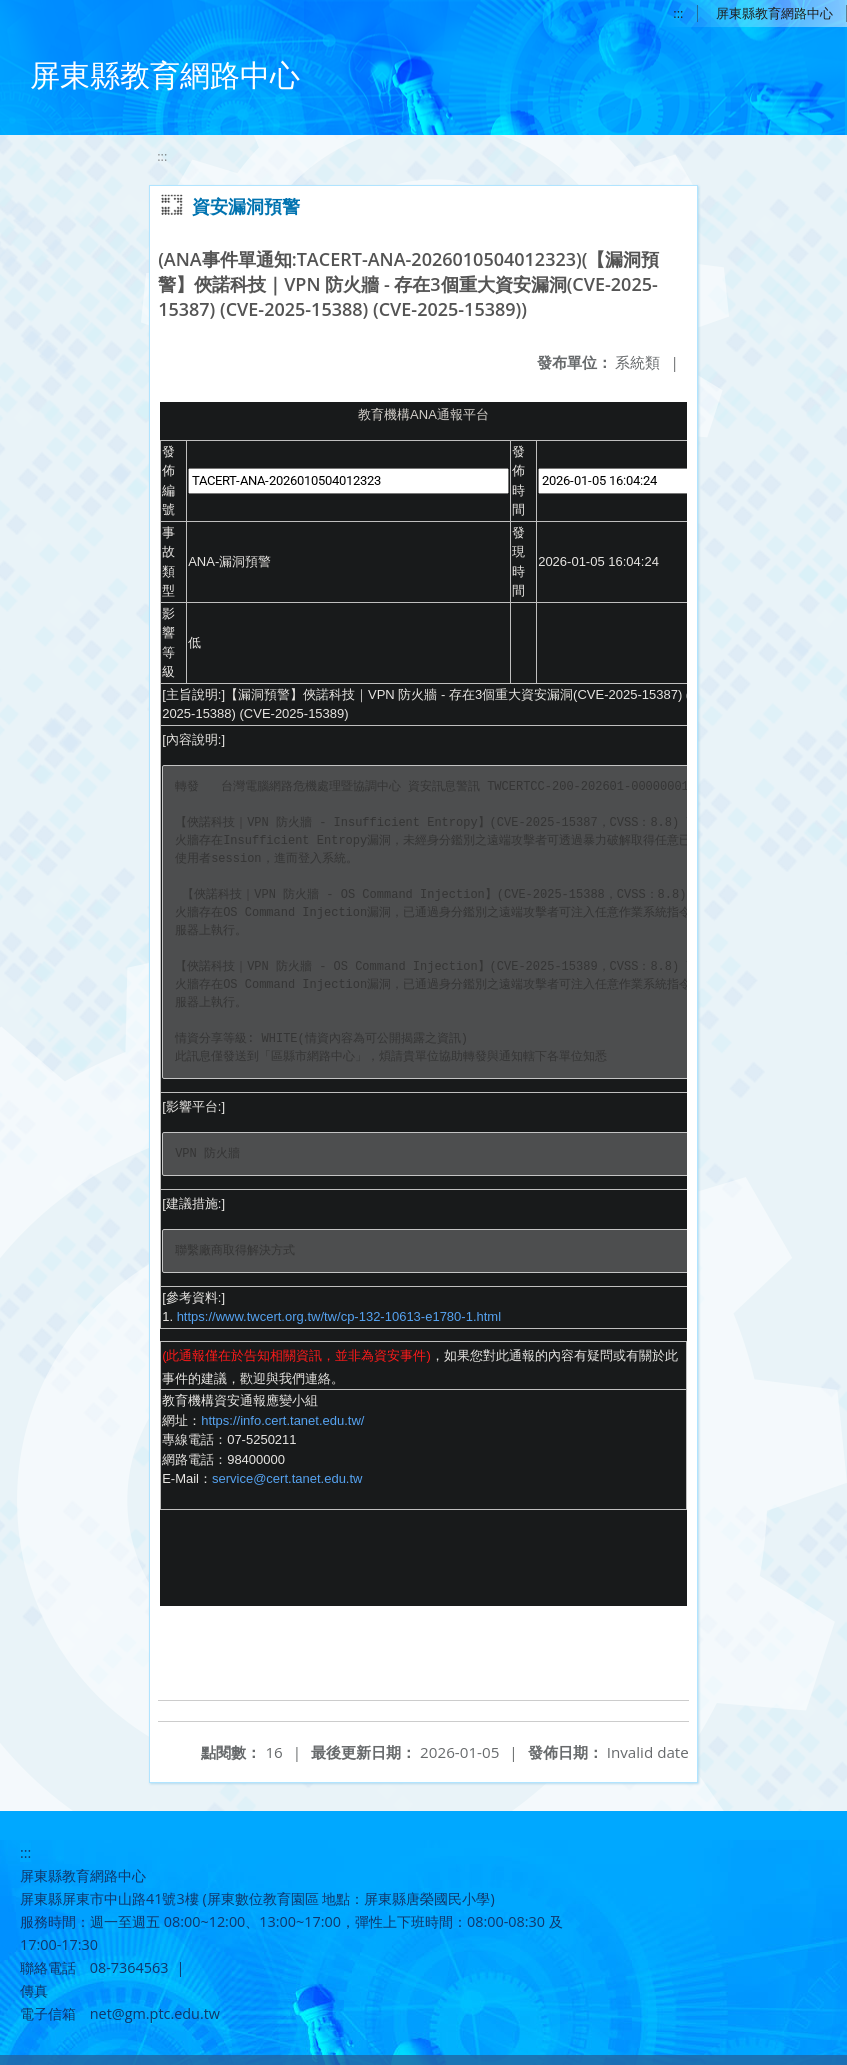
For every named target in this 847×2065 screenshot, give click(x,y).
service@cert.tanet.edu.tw (287, 1478)
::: (677, 13)
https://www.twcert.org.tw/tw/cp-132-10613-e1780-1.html (339, 1316)
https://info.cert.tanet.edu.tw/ (282, 1420)
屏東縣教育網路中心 (773, 13)
